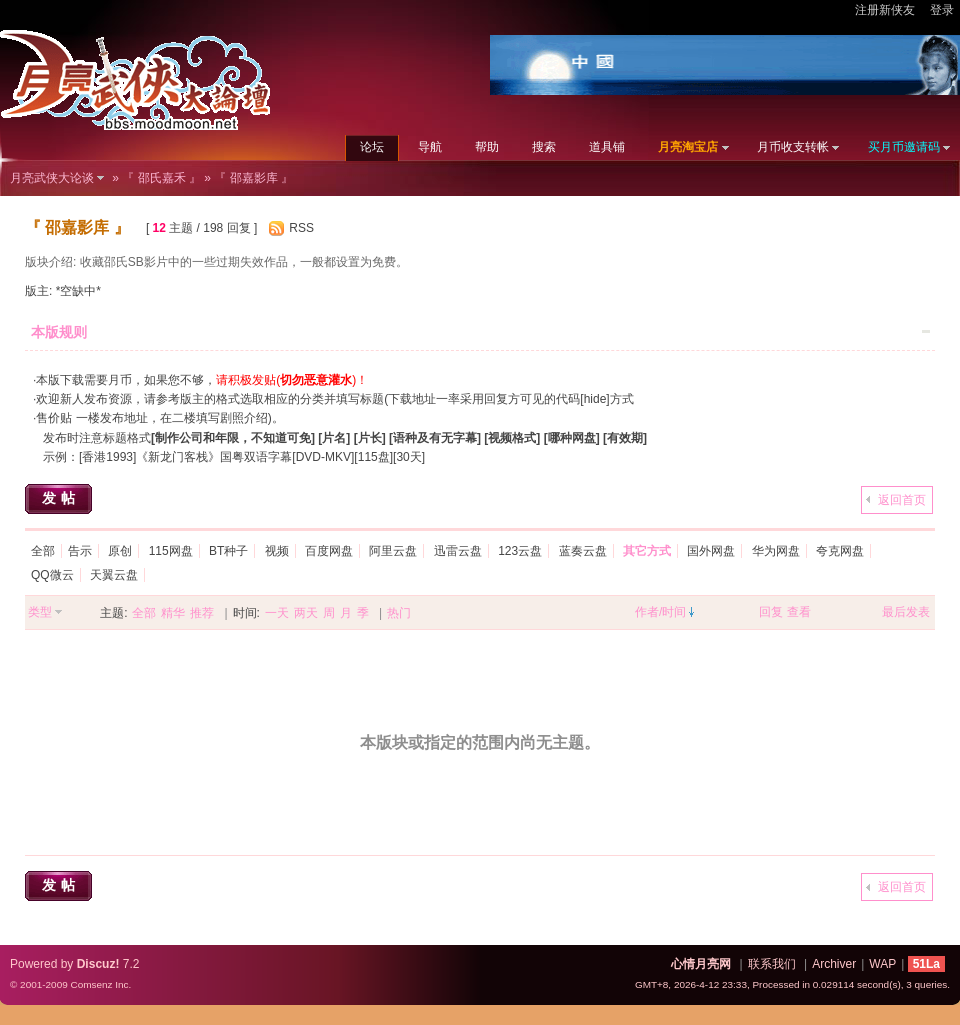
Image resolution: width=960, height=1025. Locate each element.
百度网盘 (329, 551)
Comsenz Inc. (100, 984)
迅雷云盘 (458, 551)
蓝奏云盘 (583, 551)
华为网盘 (776, 551)
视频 (277, 551)
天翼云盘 (114, 575)
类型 (40, 612)
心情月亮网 (701, 964)
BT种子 (228, 551)
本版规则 (59, 332)
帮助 (487, 147)
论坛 (372, 147)
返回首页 (902, 500)
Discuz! (98, 964)
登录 (942, 10)
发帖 (61, 498)
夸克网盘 (840, 551)
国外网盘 (711, 551)
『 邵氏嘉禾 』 (161, 178)
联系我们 (772, 964)
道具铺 (607, 147)
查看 (799, 612)
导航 (430, 147)
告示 (80, 551)
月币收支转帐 (793, 147)
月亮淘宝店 (688, 147)
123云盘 (520, 551)
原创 (120, 551)
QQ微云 (52, 575)
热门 (399, 613)
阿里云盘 (393, 551)
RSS (301, 228)
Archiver (834, 964)
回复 (771, 612)
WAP (882, 964)
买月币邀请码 (904, 147)
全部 (43, 551)
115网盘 (171, 551)
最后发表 (906, 612)
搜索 (544, 147)
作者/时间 (660, 612)
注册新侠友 (885, 10)
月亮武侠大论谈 (52, 178)
